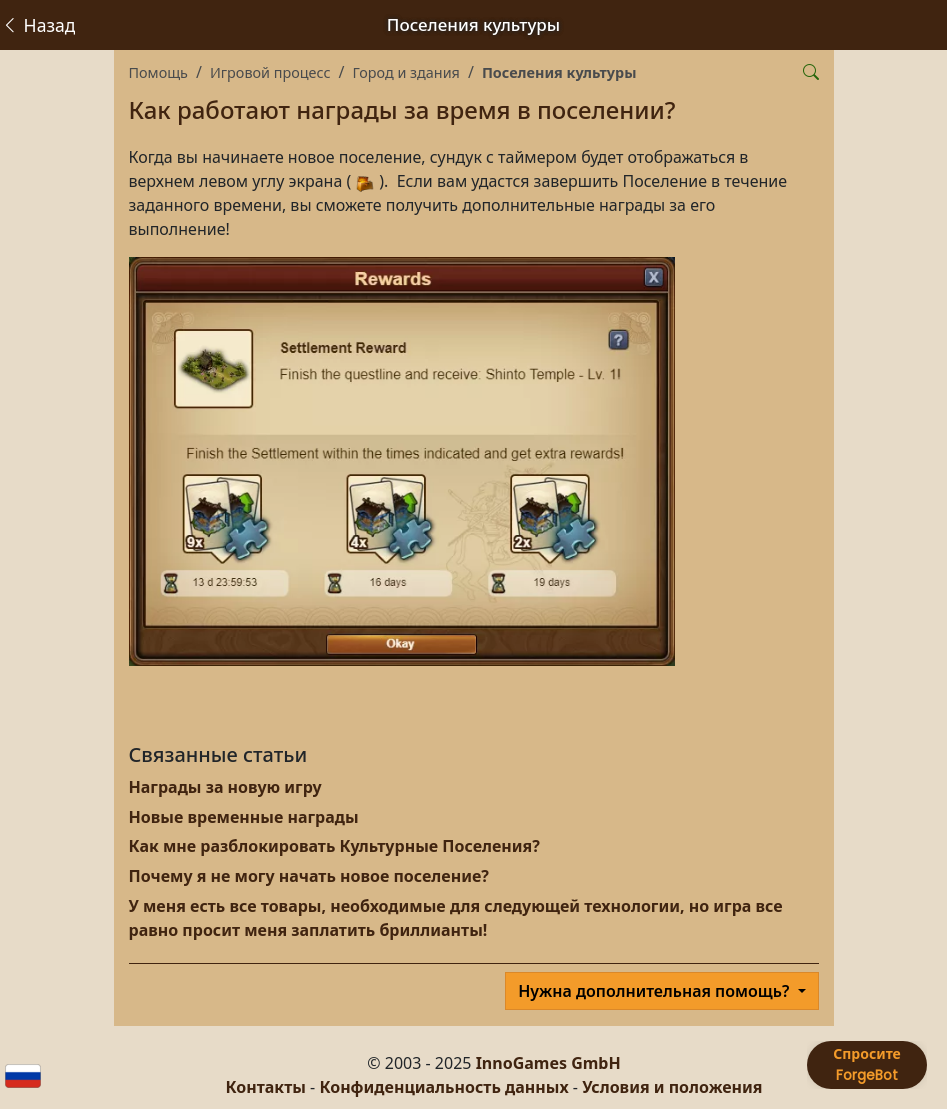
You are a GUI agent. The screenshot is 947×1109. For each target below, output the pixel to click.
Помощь (158, 72)
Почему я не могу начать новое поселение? (309, 876)
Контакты (266, 1087)
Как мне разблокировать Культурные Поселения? (334, 846)
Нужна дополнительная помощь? (655, 991)
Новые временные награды (244, 817)
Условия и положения (672, 1087)
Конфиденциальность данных (443, 1087)
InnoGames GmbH (548, 1063)
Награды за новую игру (225, 787)
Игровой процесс (270, 72)
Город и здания (405, 72)
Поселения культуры (559, 72)
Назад (38, 25)
